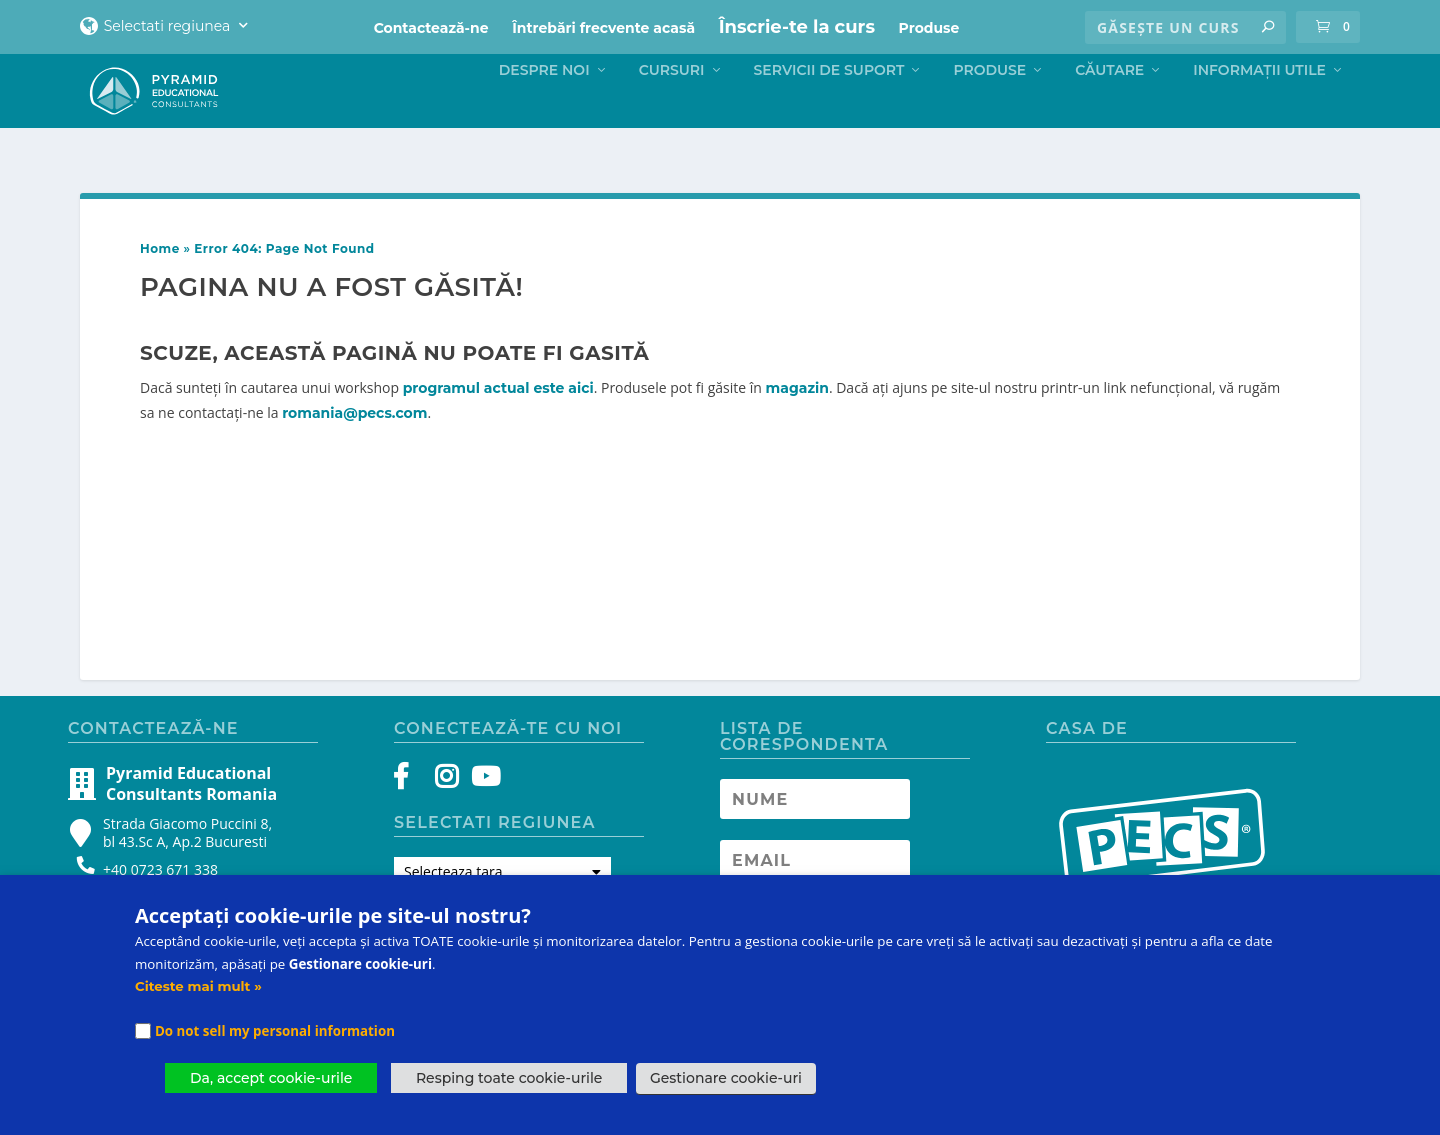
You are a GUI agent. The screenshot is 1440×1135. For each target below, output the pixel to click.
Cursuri (672, 109)
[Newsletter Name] (815, 813)
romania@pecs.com (354, 427)
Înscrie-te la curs (797, 27)
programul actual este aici (498, 402)
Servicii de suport (829, 109)
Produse (929, 28)
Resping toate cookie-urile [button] (509, 1078)
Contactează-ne (431, 28)
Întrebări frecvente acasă (603, 28)
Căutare (1109, 109)
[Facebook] (410, 795)
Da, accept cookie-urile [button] (271, 1078)
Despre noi (544, 109)
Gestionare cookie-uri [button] (726, 1078)
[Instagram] (446, 795)
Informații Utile (1259, 109)
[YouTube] (482, 795)
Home (160, 262)
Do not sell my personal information (275, 1031)
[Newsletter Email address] (815, 874)
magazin (797, 402)
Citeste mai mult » (198, 986)
